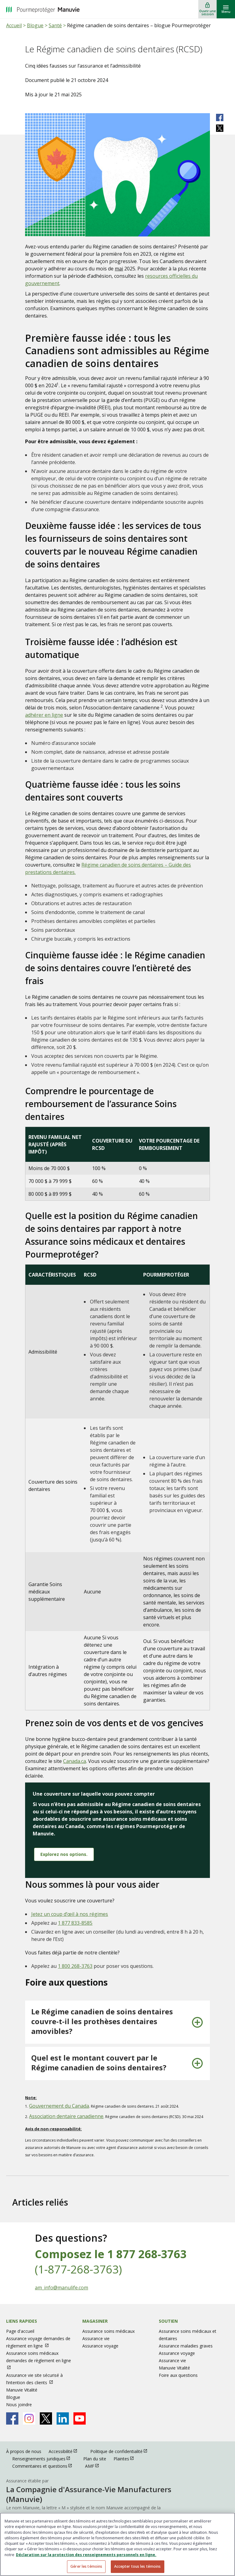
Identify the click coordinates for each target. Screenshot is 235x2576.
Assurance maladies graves (186, 2346)
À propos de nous (23, 2451)
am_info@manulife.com (61, 2287)
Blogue (35, 25)
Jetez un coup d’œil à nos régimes (69, 1914)
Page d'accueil (20, 2331)
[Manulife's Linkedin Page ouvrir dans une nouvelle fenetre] (63, 2418)
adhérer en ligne (44, 715)
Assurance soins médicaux (108, 2331)
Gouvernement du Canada (59, 2105)
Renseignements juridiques (44, 2458)
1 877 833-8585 (75, 1923)
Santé (55, 25)
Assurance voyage (100, 2346)
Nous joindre (19, 2404)
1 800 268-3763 (75, 1966)
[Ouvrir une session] (207, 9)
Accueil (14, 25)
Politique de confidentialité (121, 2451)
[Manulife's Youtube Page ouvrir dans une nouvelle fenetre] (79, 2418)
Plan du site (94, 2459)
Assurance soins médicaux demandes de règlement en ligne (38, 2356)
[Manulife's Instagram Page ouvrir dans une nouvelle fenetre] (29, 2418)
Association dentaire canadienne (66, 2116)
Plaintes (127, 2458)
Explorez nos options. (64, 1854)
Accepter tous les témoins (137, 2566)
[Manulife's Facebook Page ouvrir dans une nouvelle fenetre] (12, 2418)
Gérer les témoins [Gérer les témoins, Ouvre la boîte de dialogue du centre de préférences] (86, 2566)
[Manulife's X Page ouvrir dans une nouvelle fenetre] (46, 2418)
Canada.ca (74, 1761)
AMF (95, 2466)
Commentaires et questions (45, 2466)
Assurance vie (96, 2338)
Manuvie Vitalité (21, 2390)
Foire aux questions (178, 2375)
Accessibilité (66, 2451)
